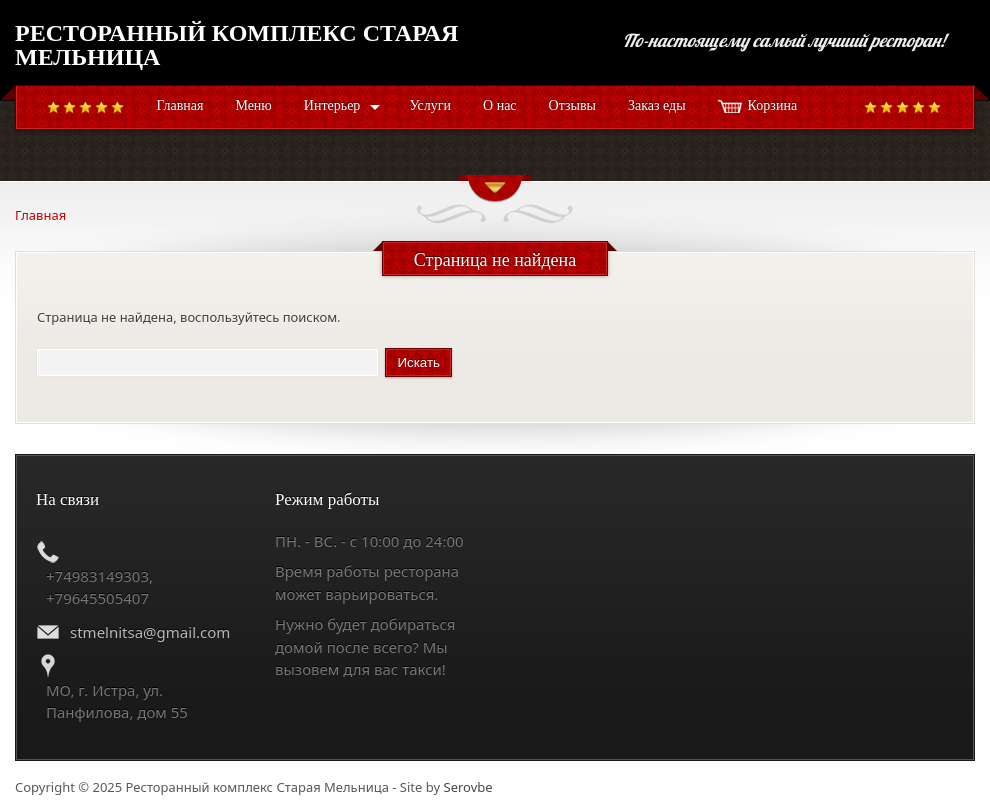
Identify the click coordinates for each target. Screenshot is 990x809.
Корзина (773, 105)
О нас (500, 105)
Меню (253, 105)
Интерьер (332, 105)
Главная (179, 105)
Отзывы (572, 105)
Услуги (430, 105)
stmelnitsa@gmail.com (150, 632)
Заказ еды (657, 105)
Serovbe (468, 787)
